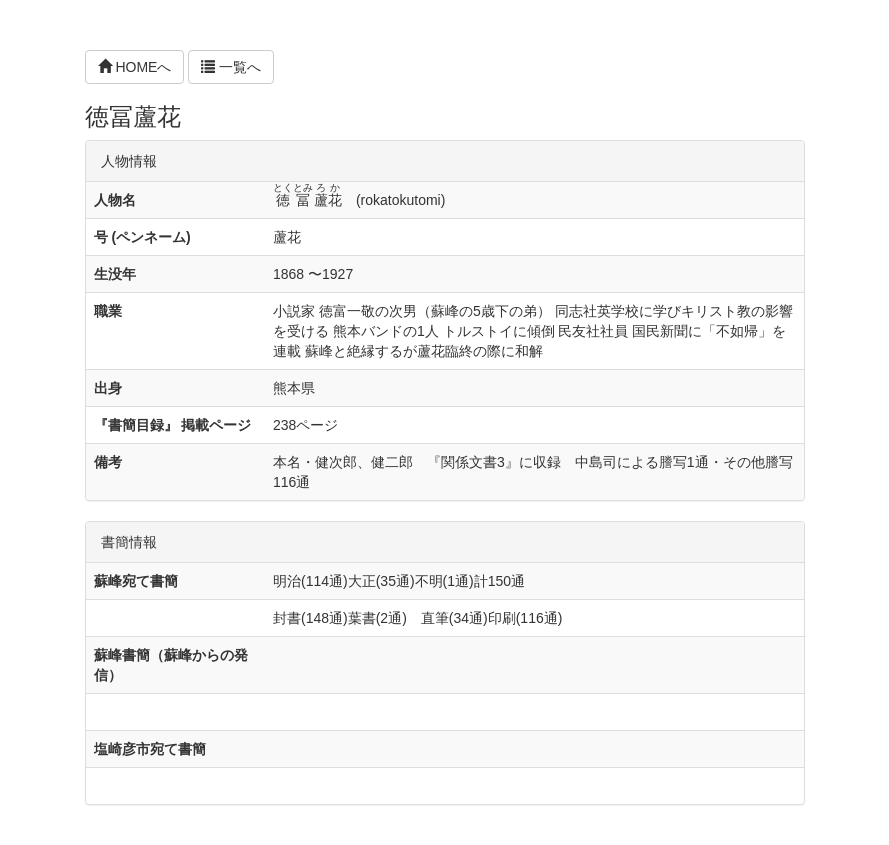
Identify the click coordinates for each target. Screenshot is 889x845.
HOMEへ (135, 67)
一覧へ (231, 67)
